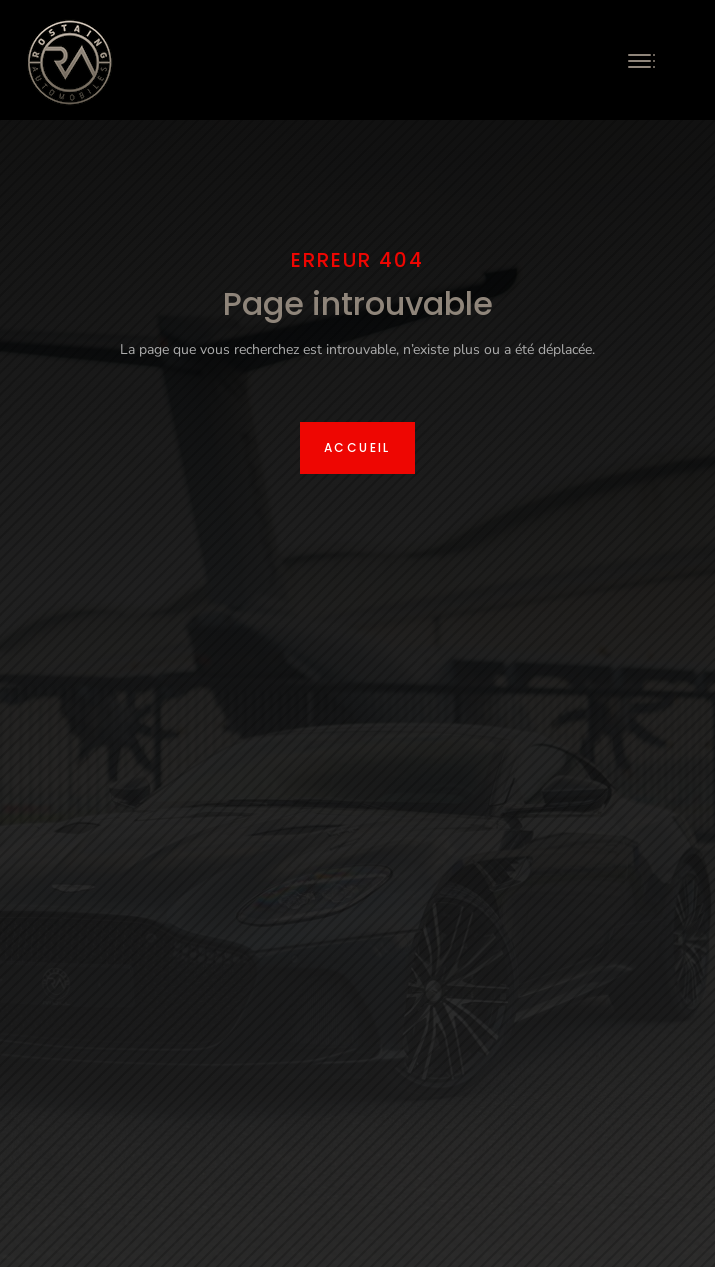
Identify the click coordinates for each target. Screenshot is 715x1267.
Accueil (357, 447)
